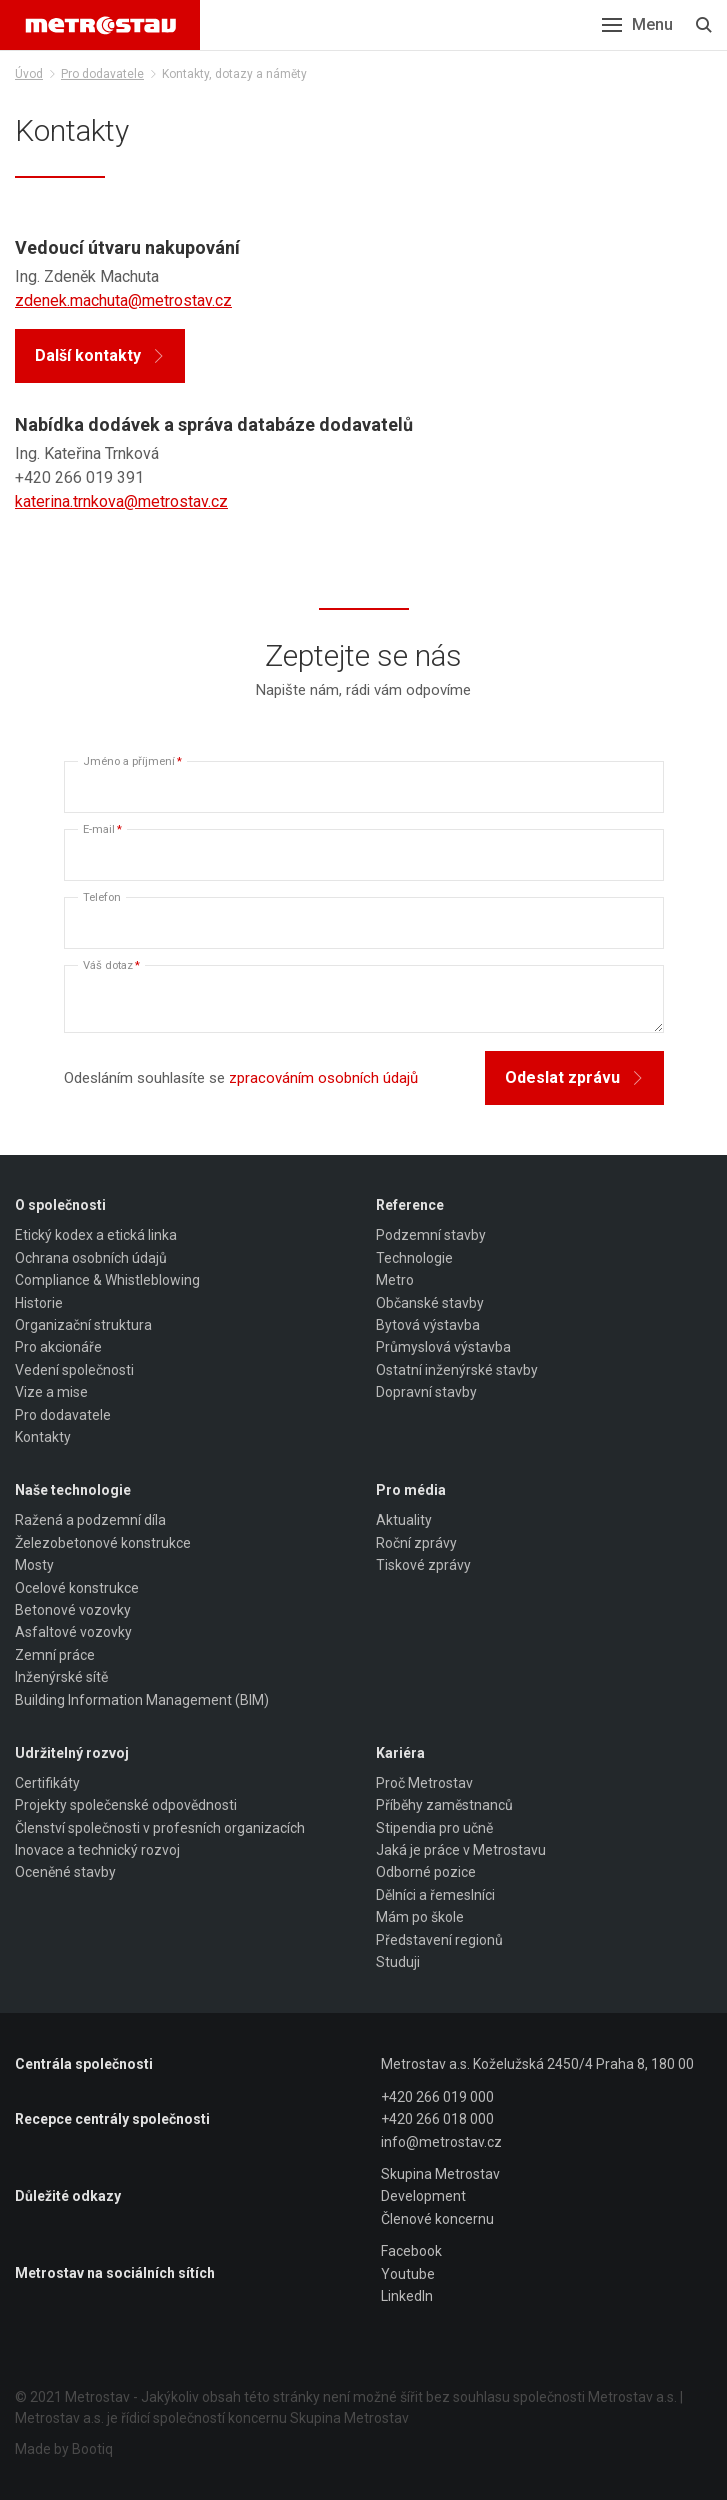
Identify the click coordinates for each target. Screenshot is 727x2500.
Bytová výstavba (428, 1325)
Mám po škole (420, 1917)
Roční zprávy (416, 1543)
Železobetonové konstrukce (103, 1543)
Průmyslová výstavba (443, 1347)
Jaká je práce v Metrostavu (461, 1850)
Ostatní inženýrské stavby (457, 1370)
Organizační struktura (83, 1325)
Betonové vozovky (73, 1610)
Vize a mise (51, 1392)
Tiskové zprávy (423, 1565)
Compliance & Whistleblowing (107, 1280)
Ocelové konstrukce (77, 1588)
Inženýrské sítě (61, 1677)
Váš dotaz (111, 965)
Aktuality (404, 1520)
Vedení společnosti (74, 1370)
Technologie (414, 1258)
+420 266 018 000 (437, 2119)
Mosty (34, 1565)
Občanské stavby (430, 1303)
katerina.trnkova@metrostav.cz (121, 501)
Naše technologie (73, 1490)
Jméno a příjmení (132, 761)
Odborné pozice (426, 1872)
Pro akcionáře (58, 1347)
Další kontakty (100, 355)
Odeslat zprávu (574, 1077)
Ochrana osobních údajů (91, 1258)
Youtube (408, 2274)
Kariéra (400, 1753)
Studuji (398, 1962)
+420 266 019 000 (437, 2097)
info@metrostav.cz (441, 2142)
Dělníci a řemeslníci (435, 1895)
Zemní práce (55, 1655)
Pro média (411, 1490)
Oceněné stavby (65, 1872)
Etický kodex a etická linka (96, 1235)
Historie (39, 1303)
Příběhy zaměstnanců (444, 1805)
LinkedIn (407, 2296)
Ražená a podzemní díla (90, 1520)
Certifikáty (47, 1783)
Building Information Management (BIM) (142, 1700)
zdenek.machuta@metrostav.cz (123, 300)
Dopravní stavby (426, 1392)
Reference (410, 1205)
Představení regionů (439, 1940)
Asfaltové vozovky (73, 1632)
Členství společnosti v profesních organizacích (160, 1828)
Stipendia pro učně (434, 1828)
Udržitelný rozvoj (72, 1753)
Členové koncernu (437, 2219)
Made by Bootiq (64, 2449)
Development (423, 2196)
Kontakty (43, 1437)
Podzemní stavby (431, 1235)
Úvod (29, 74)
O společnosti (60, 1205)
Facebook (411, 2251)
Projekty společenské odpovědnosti (126, 1805)
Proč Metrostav (424, 1783)
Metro (395, 1280)
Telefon (102, 897)
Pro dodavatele (102, 74)
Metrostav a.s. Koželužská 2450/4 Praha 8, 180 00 (537, 2064)
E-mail (102, 829)
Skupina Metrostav (440, 2174)
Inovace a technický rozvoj (97, 1850)
